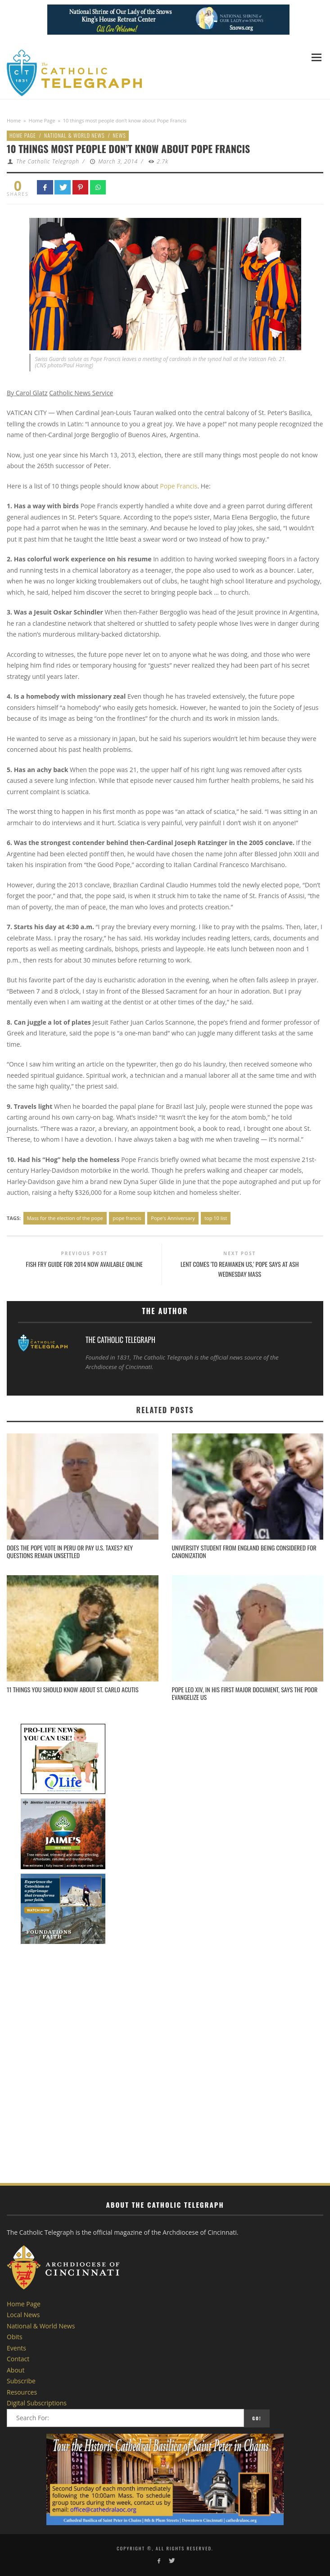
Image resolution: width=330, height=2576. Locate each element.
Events (16, 2348)
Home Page (42, 120)
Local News (23, 2314)
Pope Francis (178, 486)
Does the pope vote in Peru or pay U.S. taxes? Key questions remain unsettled (70, 1551)
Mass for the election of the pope (65, 1218)
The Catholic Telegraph (47, 161)
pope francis (127, 1218)
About (15, 2370)
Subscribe (21, 2381)
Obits (15, 2336)
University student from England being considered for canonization (244, 1551)
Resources (22, 2392)
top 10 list (215, 1218)
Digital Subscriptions (37, 2403)
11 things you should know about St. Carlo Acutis (73, 1689)
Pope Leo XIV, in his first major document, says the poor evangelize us (245, 1693)
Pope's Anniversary (172, 1218)
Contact (18, 2359)
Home (14, 120)
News (119, 135)
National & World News (74, 135)
